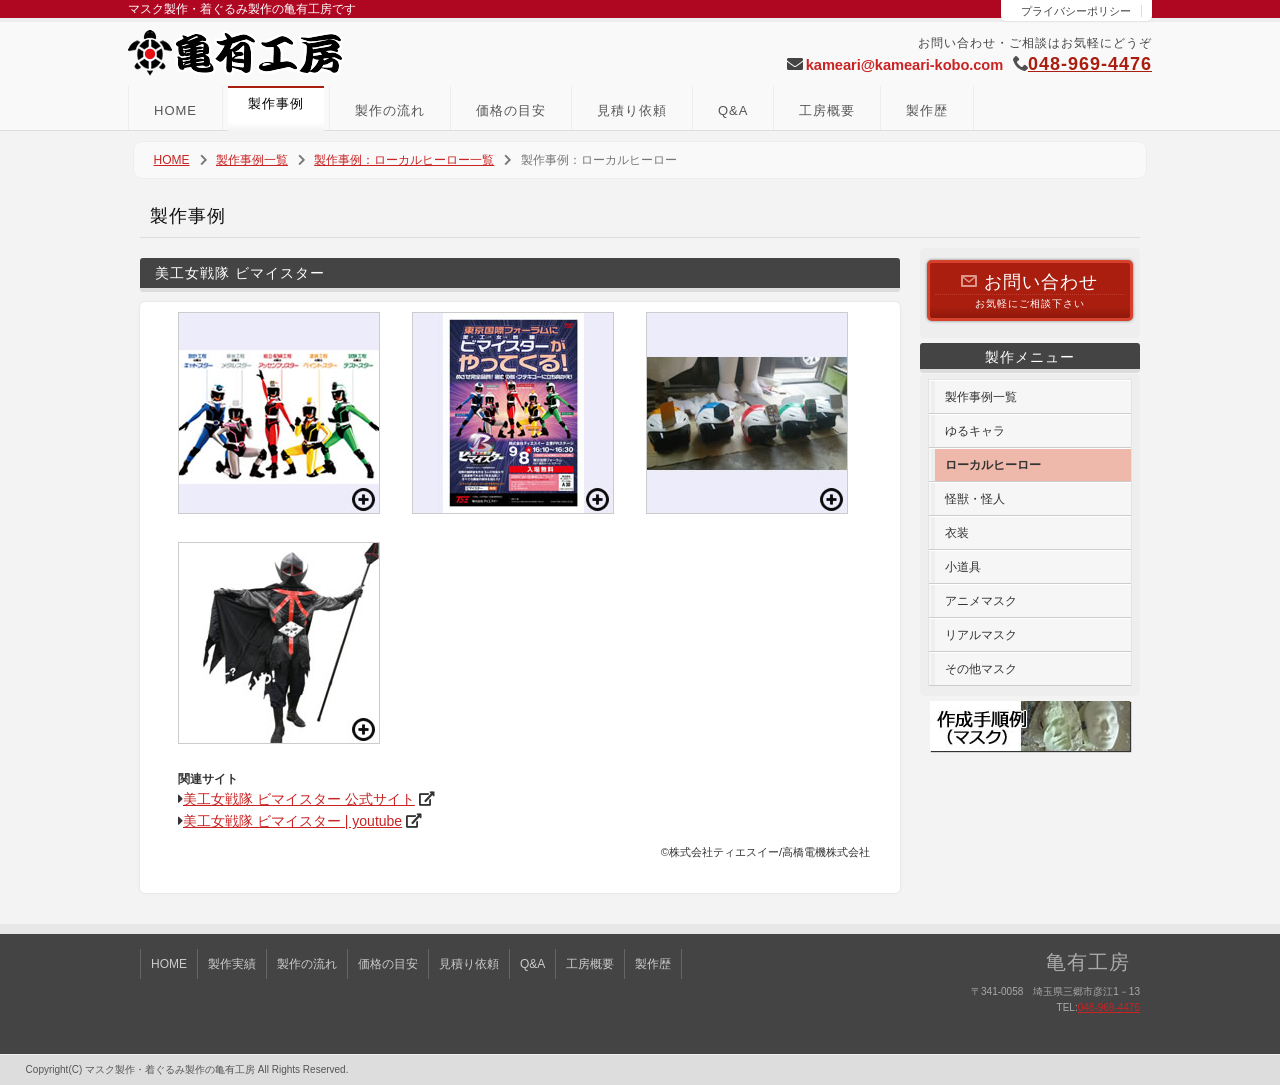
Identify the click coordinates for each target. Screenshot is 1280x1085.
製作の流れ (390, 110)
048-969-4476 (1090, 64)
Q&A (733, 110)
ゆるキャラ (975, 431)
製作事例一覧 (252, 160)
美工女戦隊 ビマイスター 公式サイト (299, 799)
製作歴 (927, 110)
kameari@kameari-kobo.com (904, 65)
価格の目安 (511, 110)
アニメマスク (981, 601)
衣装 (957, 533)
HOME (175, 110)
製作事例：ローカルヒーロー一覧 (404, 160)
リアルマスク (981, 635)
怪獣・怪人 (975, 499)
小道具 (963, 567)
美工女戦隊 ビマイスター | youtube (292, 821)
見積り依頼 (632, 110)
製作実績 (232, 964)
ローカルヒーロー (993, 465)
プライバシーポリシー (1076, 11)
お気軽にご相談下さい (1030, 289)
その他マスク (981, 669)
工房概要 (827, 110)
